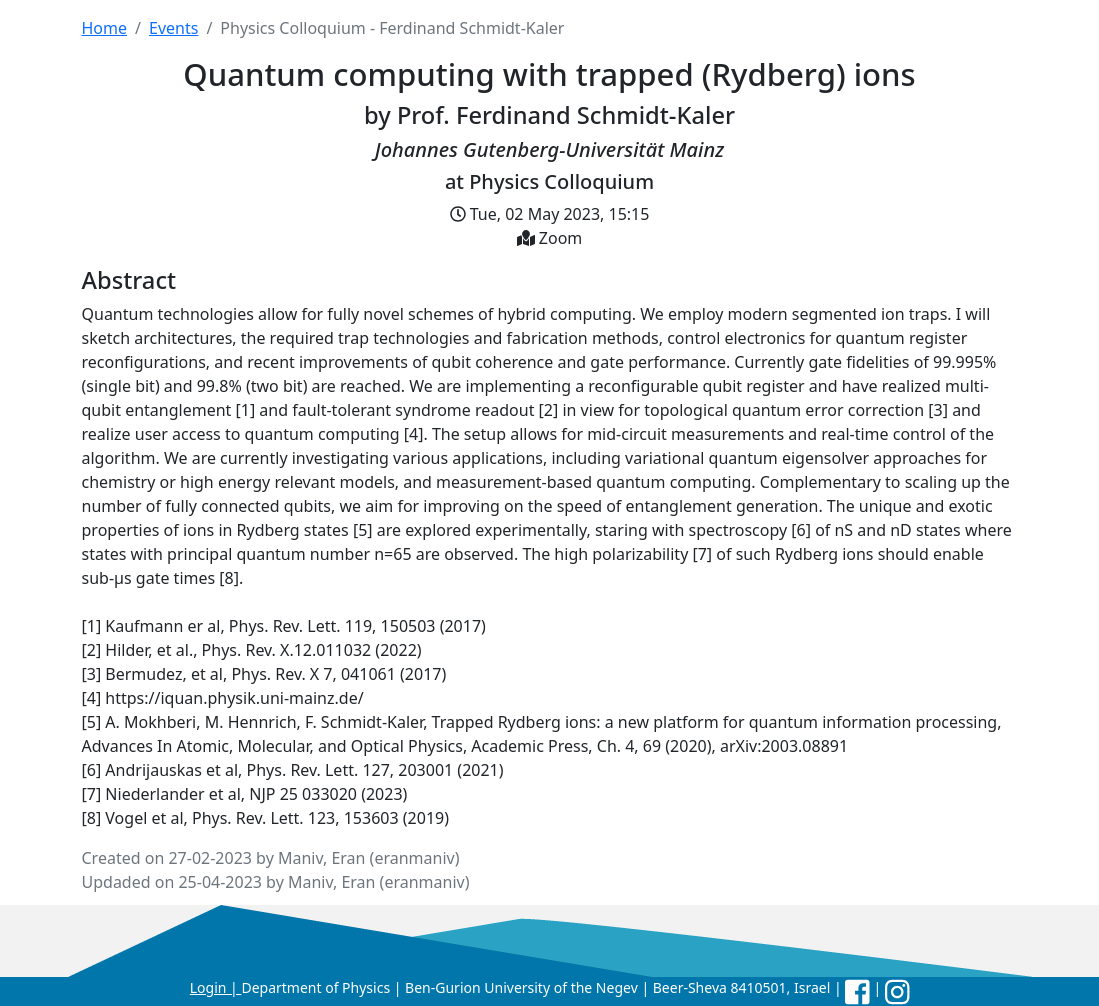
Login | (216, 987)
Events (173, 28)
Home (105, 28)
